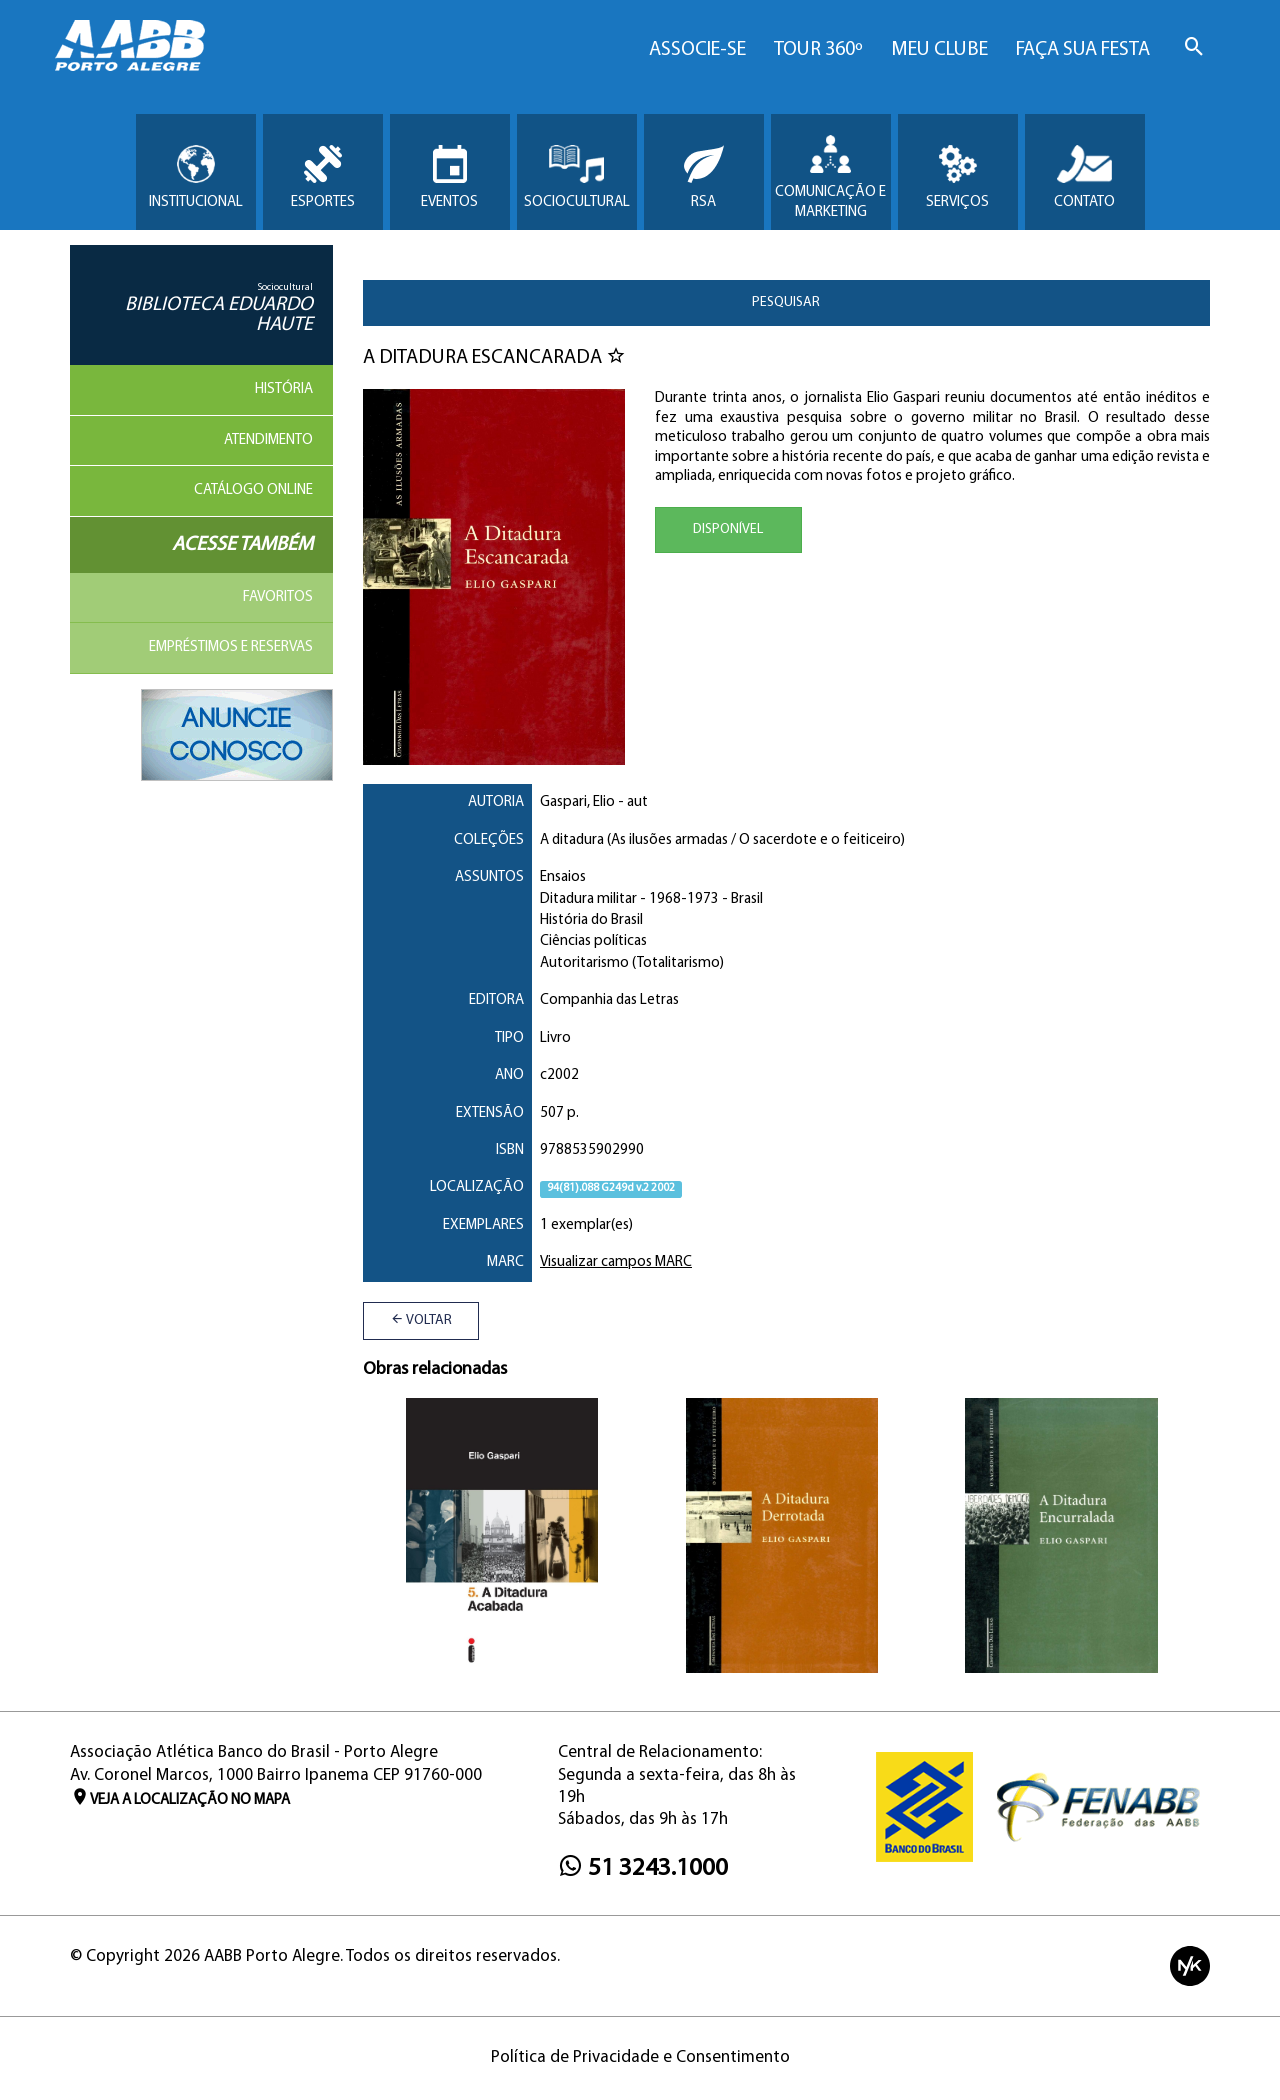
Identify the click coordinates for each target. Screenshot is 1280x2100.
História (284, 389)
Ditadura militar (588, 899)
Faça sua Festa (1083, 50)
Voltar (421, 1320)
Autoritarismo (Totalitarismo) (632, 963)
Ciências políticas (593, 941)
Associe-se (697, 50)
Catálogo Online (253, 490)
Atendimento (268, 440)
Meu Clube (939, 50)
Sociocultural (577, 177)
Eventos (449, 177)
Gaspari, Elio (577, 802)
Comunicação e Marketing (830, 177)
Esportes (323, 177)
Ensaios (563, 877)
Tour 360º (818, 50)
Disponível (728, 529)
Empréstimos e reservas (231, 647)
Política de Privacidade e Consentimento (640, 2057)
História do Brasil (591, 920)
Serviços (957, 177)
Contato (1084, 177)
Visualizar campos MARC (616, 1262)
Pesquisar (786, 302)
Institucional (196, 177)
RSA (704, 177)
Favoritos (278, 597)
